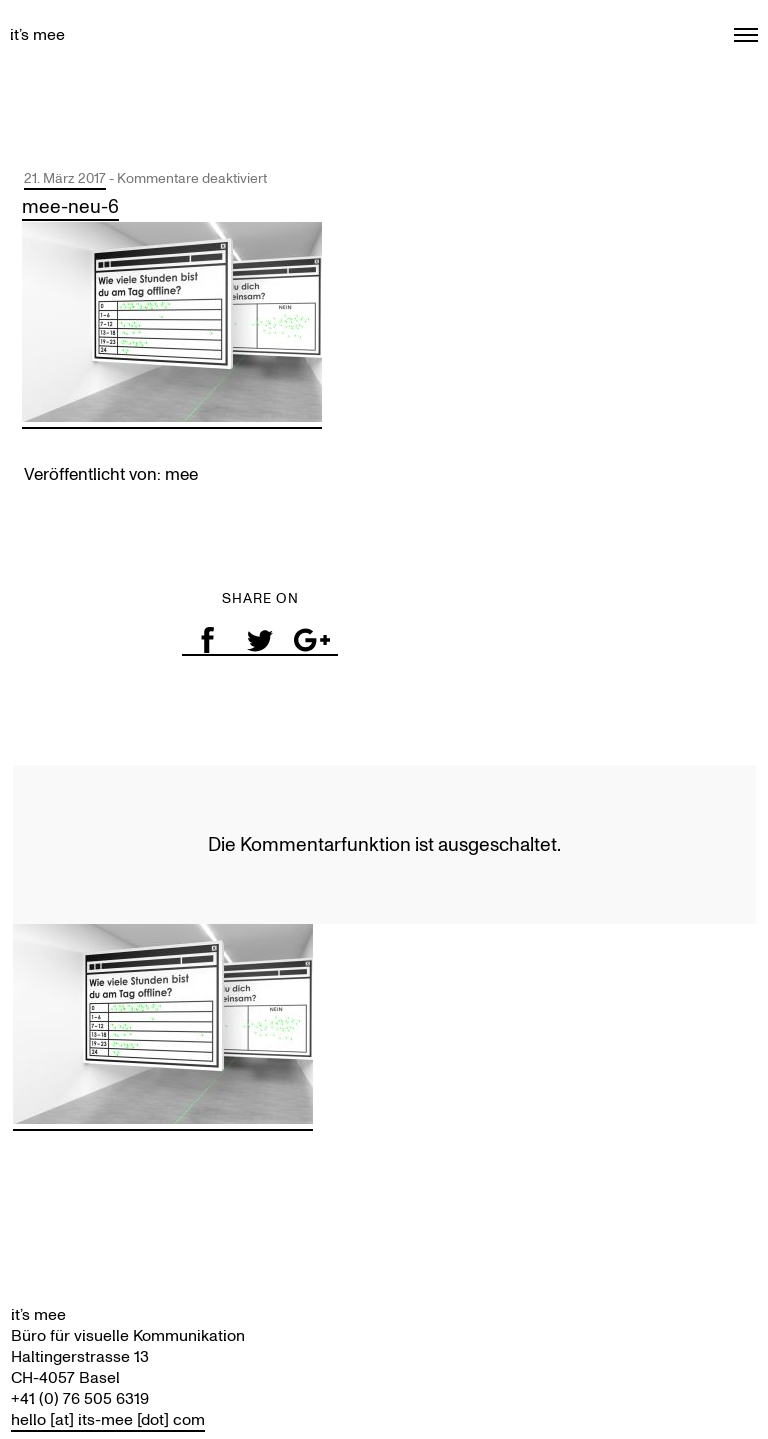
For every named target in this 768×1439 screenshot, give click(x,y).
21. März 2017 (65, 178)
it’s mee (37, 34)
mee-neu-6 (70, 206)
